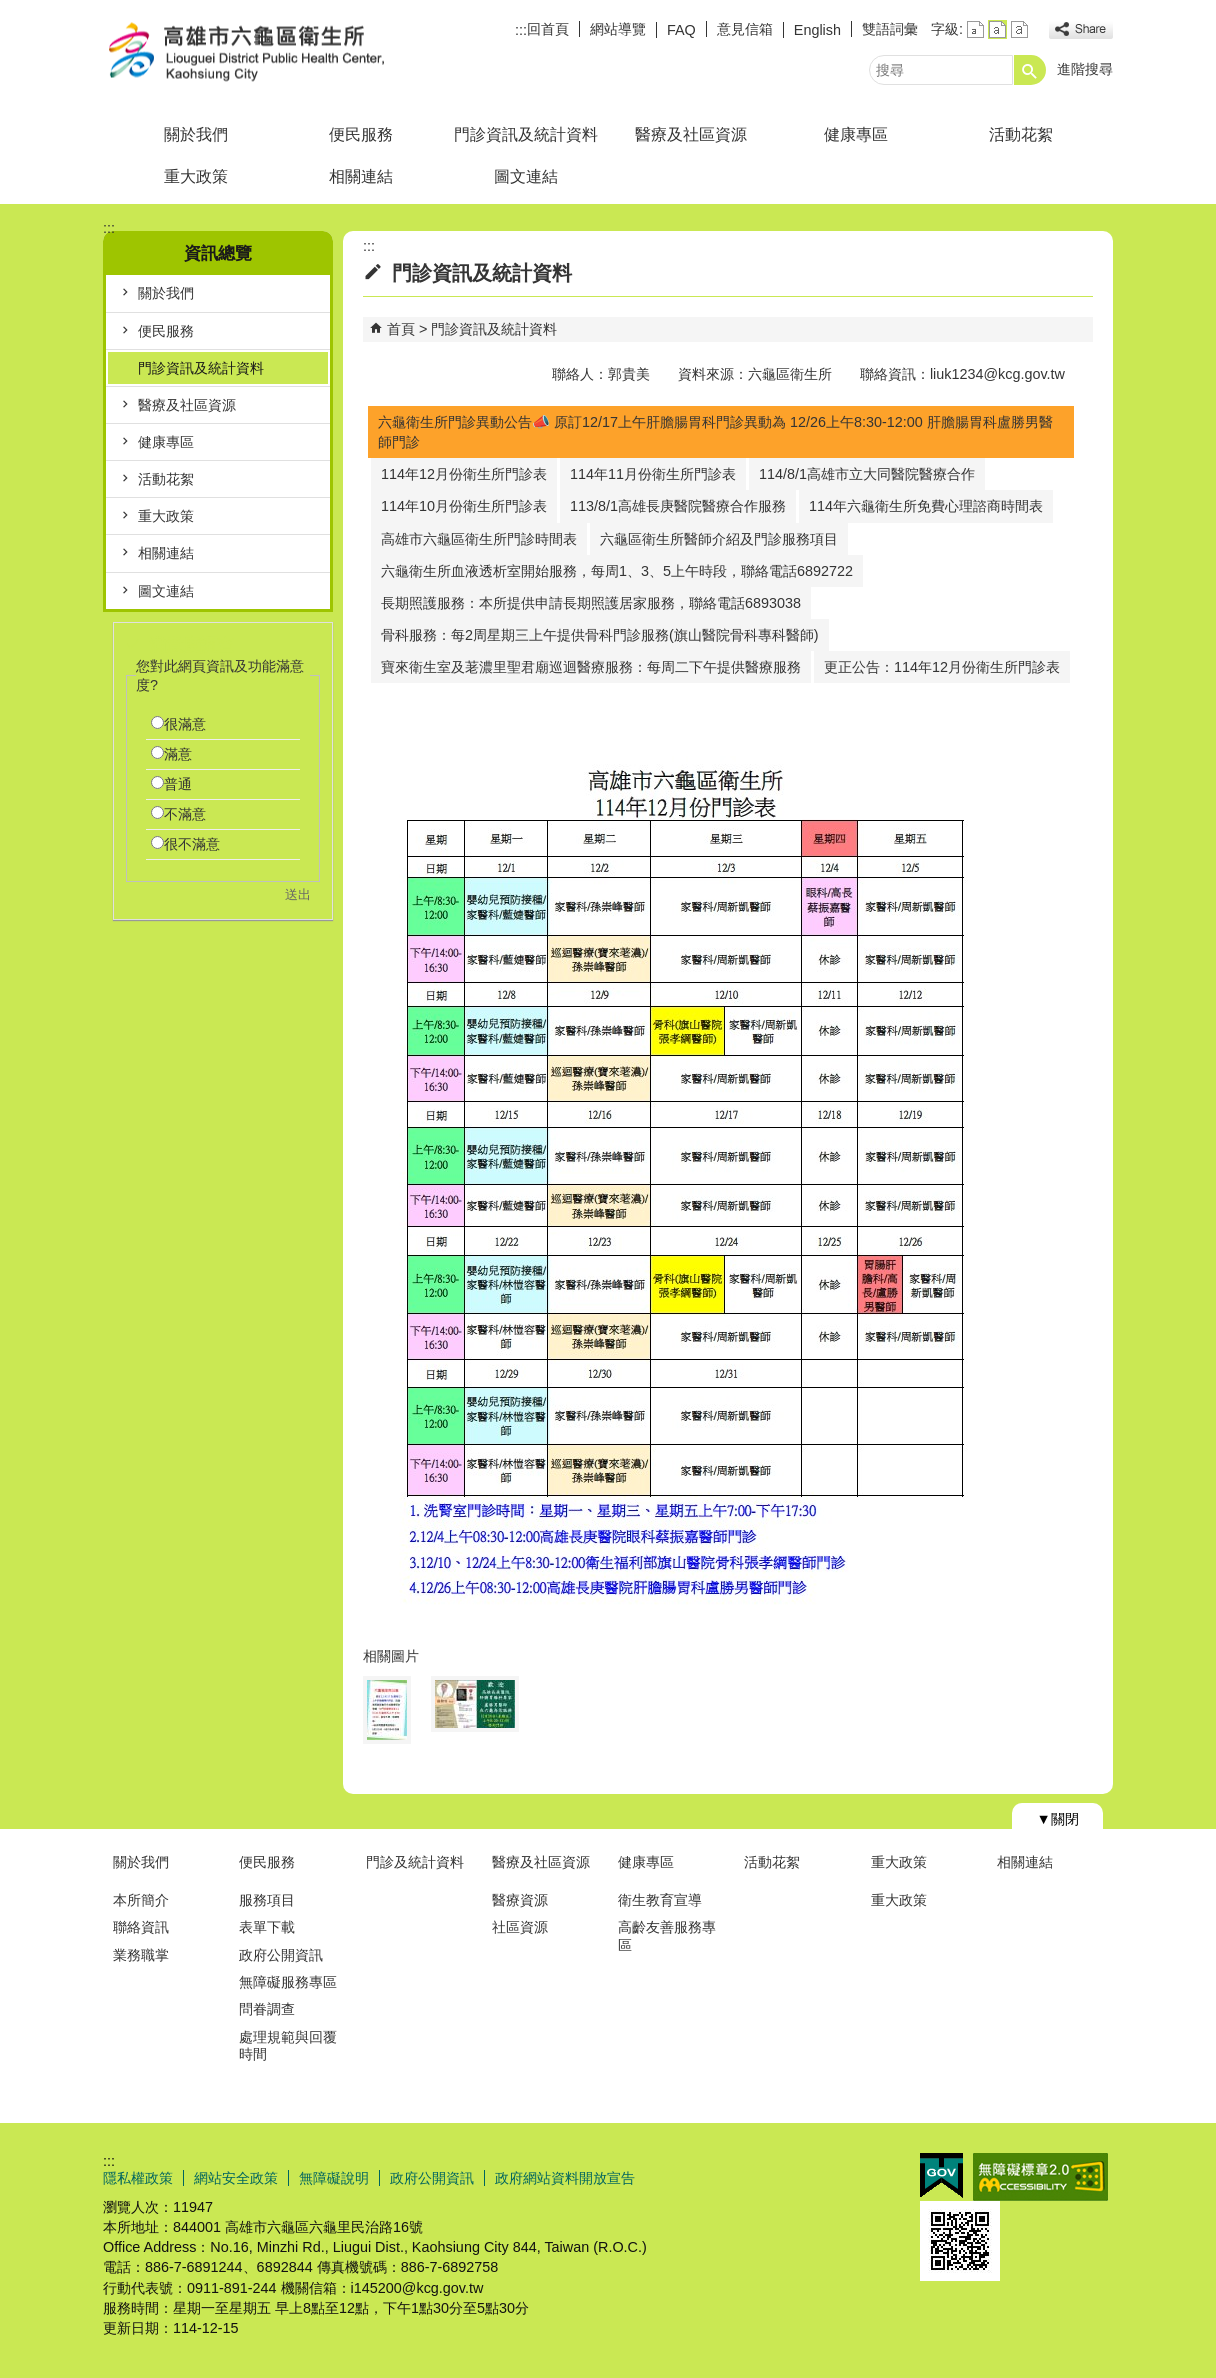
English (817, 30)
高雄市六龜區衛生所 (272, 53)
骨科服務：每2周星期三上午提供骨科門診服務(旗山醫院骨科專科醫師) (600, 635)
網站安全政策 (236, 2178)
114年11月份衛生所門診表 (653, 474)
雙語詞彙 (890, 29)
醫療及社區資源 (691, 134)
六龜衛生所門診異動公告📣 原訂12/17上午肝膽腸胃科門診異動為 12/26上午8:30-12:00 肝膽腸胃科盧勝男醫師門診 (715, 432)
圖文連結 (526, 176)
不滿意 (185, 814)
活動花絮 (1021, 134)
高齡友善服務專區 (667, 1935)
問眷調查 (267, 2009)
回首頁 (548, 29)
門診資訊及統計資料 (526, 134)
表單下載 (267, 1927)
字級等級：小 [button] (975, 29)
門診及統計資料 (415, 1862)
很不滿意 (192, 844)
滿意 (178, 754)
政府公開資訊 (281, 1955)
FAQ (681, 30)
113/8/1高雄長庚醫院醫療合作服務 (678, 506)
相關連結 (361, 176)
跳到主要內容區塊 (10, 10)
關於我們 (196, 134)
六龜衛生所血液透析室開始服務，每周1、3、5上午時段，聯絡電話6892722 (617, 571)
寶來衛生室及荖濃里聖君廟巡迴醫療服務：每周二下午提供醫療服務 (591, 667)
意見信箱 (745, 29)
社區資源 (520, 1927)
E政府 (941, 2175)
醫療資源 (520, 1900)
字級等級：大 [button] (1019, 29)
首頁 (401, 329)
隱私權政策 (138, 2178)
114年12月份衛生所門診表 (464, 474)
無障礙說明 (334, 2178)
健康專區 (856, 134)
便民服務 (361, 134)
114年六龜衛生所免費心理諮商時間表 (926, 506)
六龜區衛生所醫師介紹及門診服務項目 (719, 539)
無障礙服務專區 (288, 1982)
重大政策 (196, 176)
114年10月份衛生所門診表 (464, 506)
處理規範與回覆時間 (288, 2045)
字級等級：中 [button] (997, 29)
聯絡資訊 (141, 1927)
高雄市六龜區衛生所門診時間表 (479, 539)
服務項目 (267, 1900)
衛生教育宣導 (660, 1900)
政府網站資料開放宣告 (565, 2178)
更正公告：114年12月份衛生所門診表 (942, 667)
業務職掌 (141, 1955)
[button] (1030, 70)
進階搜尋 (1085, 69)
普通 (178, 784)
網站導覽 (618, 29)
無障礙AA (1040, 2177)
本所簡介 (141, 1900)
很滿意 (185, 724)
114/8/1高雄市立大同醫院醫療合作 (867, 474)
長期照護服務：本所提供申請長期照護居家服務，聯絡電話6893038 (591, 603)
